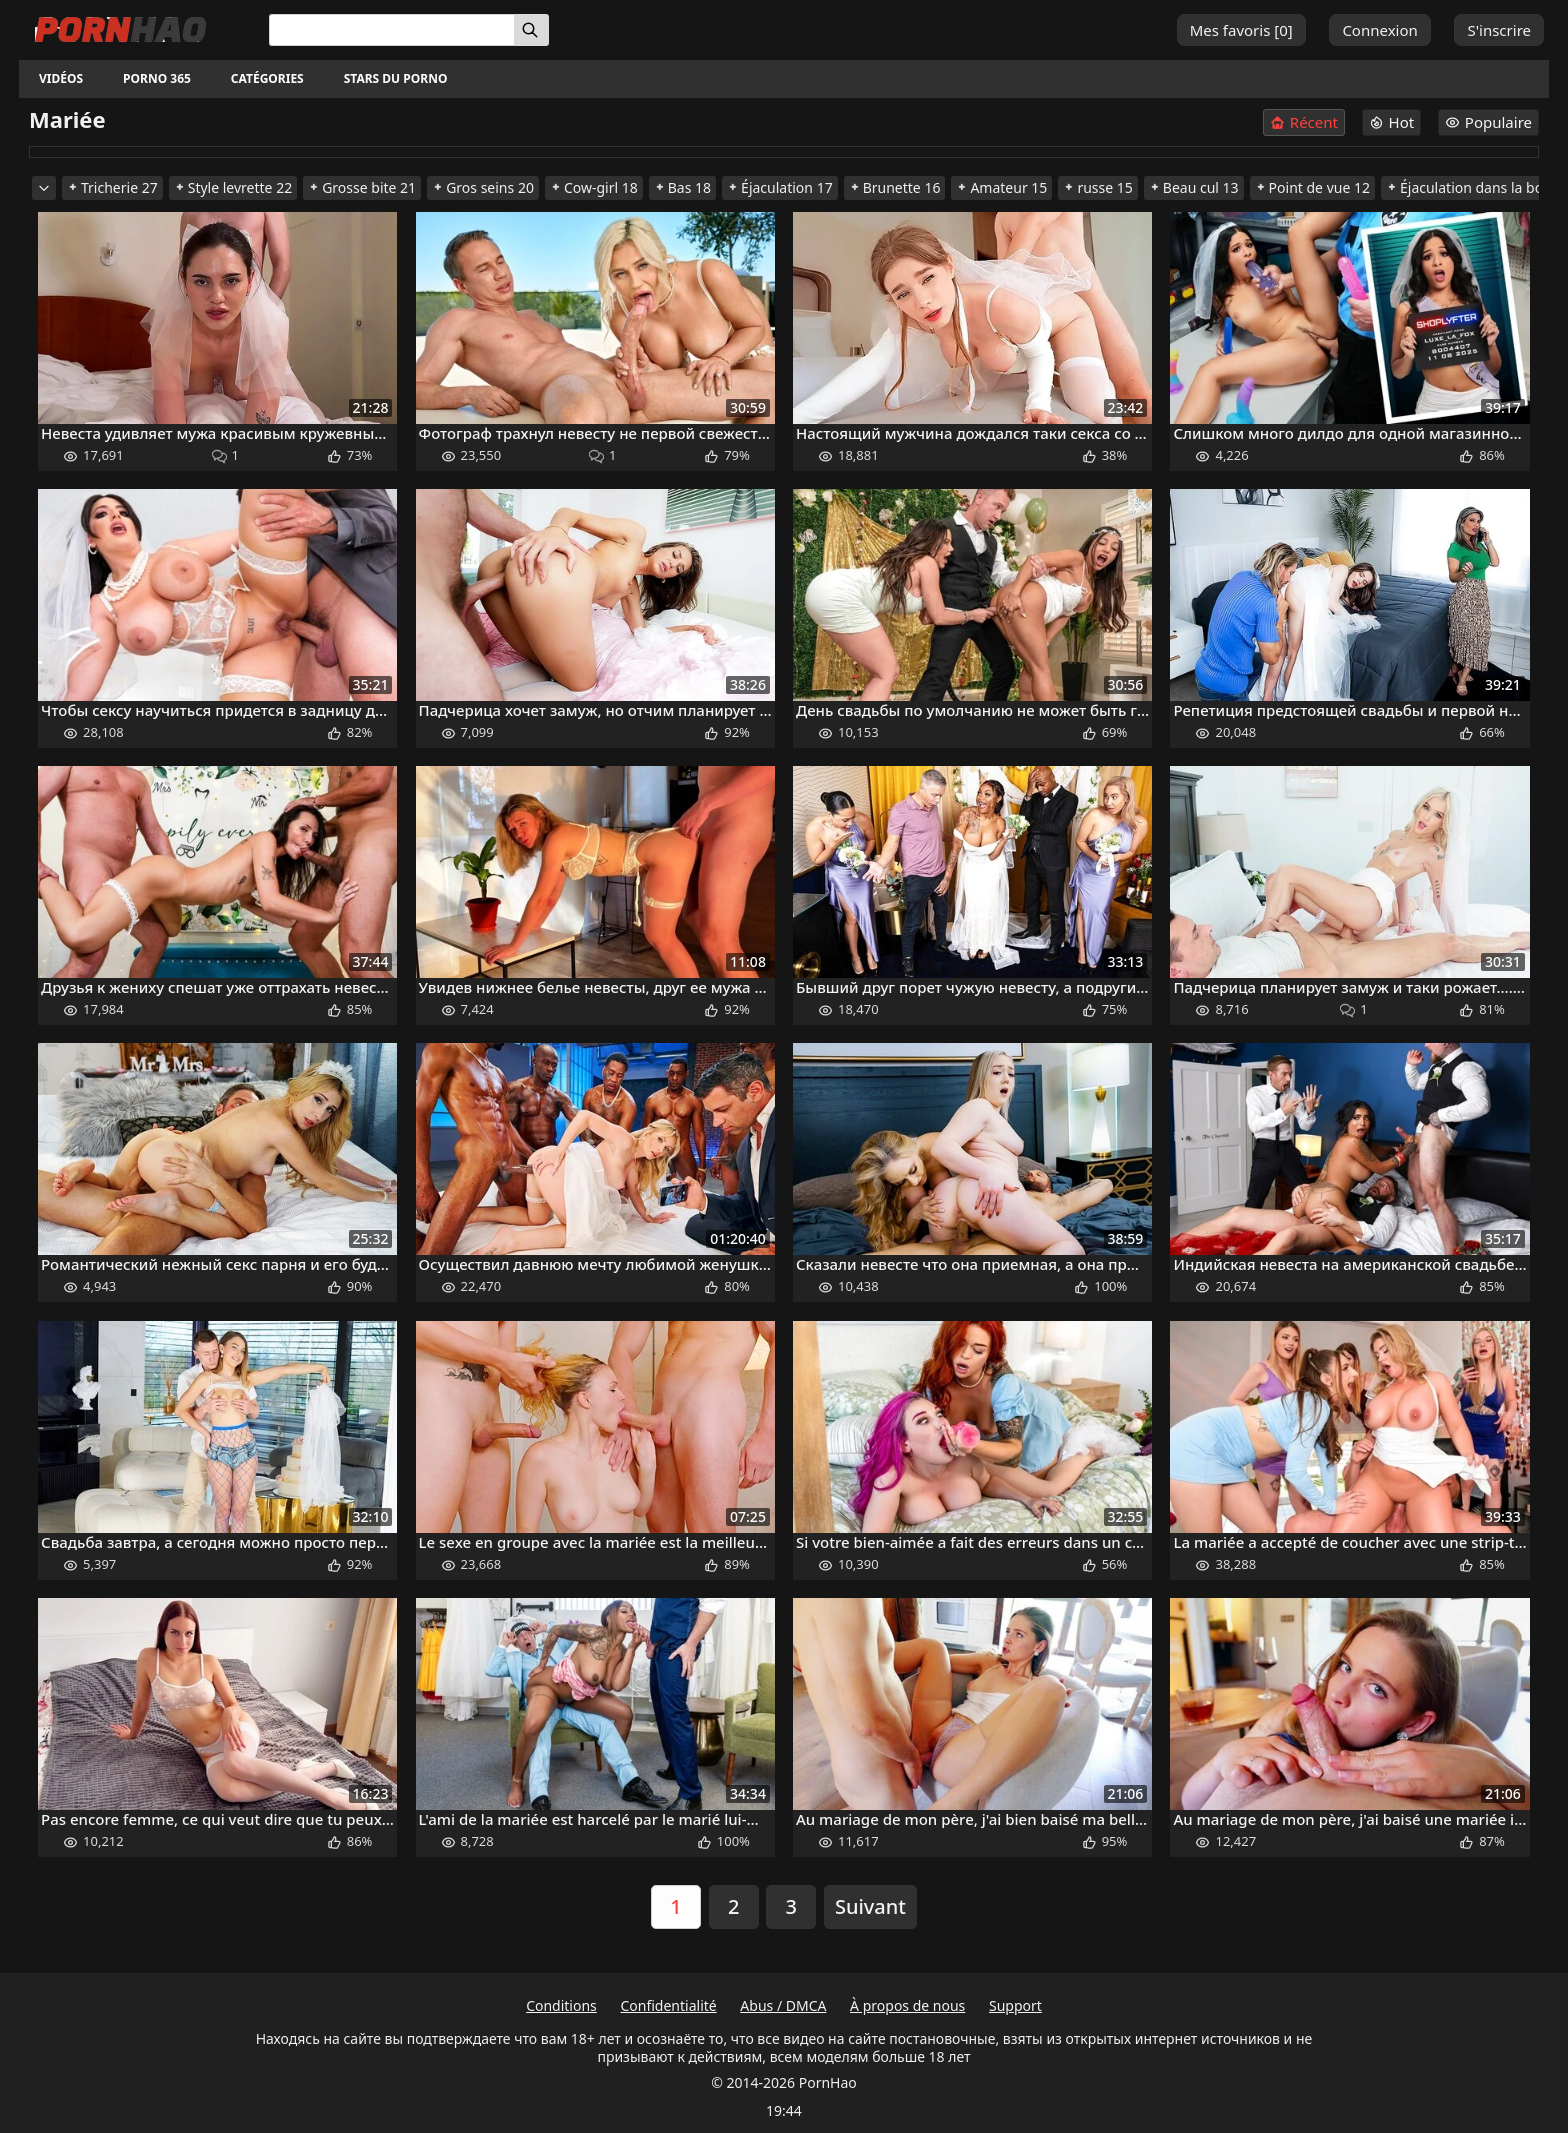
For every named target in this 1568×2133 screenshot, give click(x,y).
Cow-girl (594, 187)
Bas (682, 187)
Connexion (1379, 30)
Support (1015, 2005)
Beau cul (1194, 187)
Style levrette (233, 187)
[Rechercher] (531, 30)
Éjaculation (780, 187)
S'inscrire (1499, 30)
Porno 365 (157, 78)
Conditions (561, 2005)
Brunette (895, 187)
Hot (1392, 122)
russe (1097, 187)
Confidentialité (668, 2005)
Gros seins (483, 187)
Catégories (267, 78)
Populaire (1488, 122)
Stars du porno (396, 78)
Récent (1304, 122)
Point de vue (1312, 187)
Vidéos (61, 78)
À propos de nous (907, 2005)
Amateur (1001, 187)
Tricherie (112, 187)
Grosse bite (362, 187)
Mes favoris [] (1241, 30)
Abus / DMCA (783, 2005)
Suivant (870, 1906)
